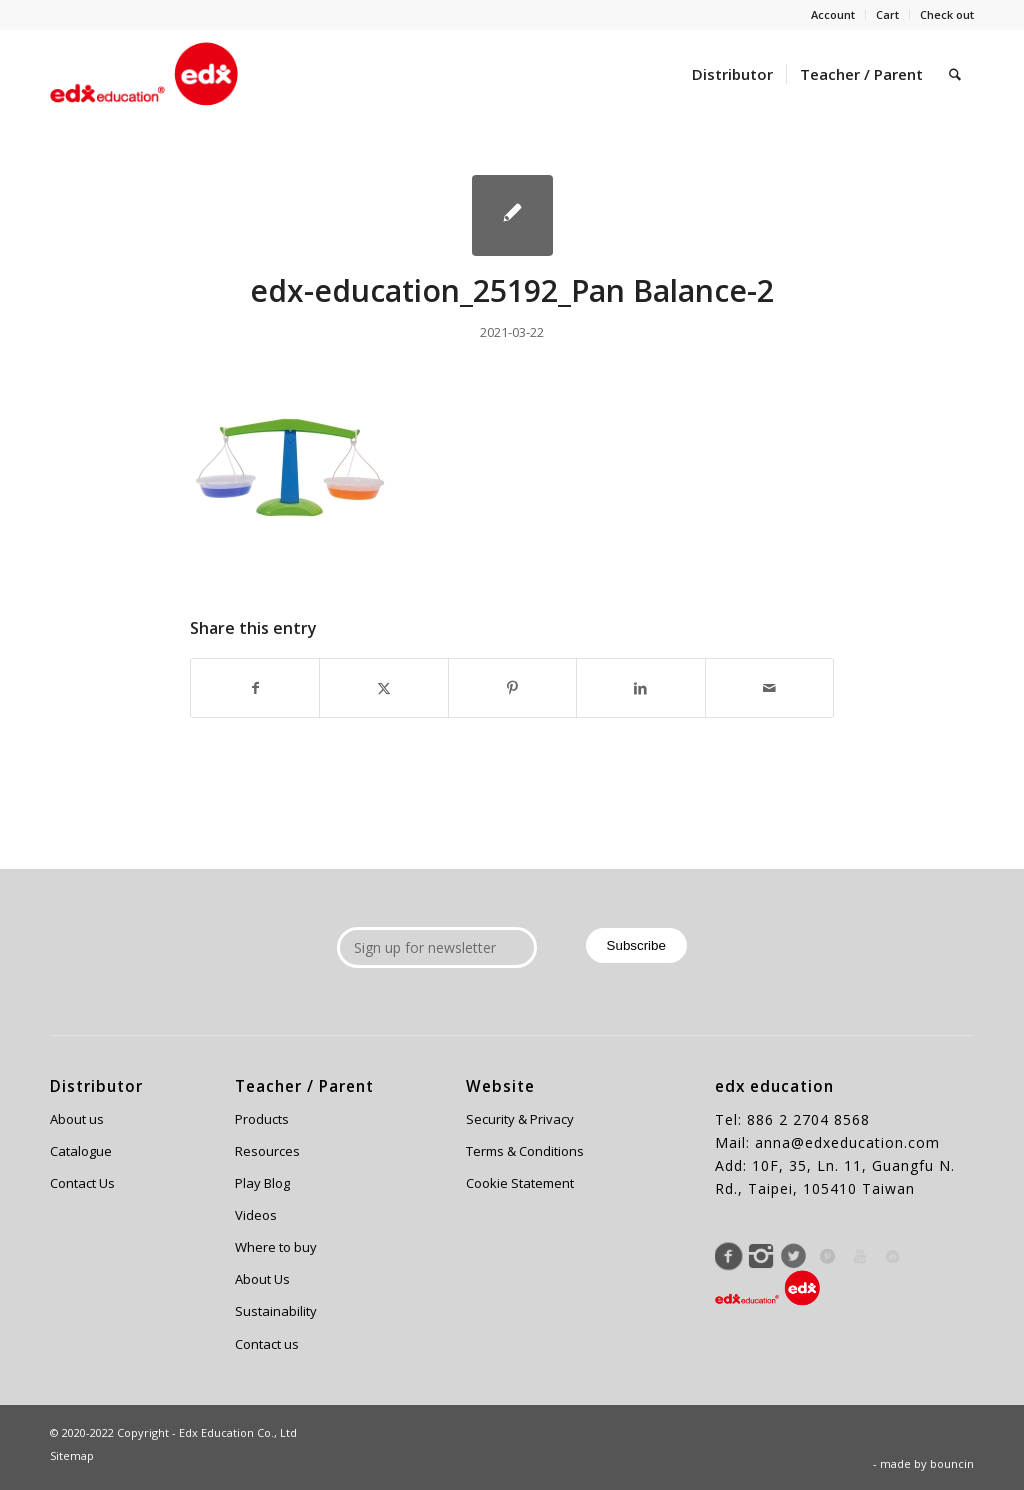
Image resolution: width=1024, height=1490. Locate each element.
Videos (256, 1215)
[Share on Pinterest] (512, 688)
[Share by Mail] (769, 688)
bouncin (952, 1463)
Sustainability (276, 1311)
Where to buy (276, 1247)
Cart (887, 14)
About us (77, 1119)
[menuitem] (833, 15)
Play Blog (262, 1183)
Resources (267, 1151)
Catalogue (81, 1151)
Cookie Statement (520, 1183)
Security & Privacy (520, 1119)
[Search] (955, 74)
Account (833, 14)
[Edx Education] (144, 74)
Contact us (267, 1344)
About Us (262, 1279)
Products (262, 1119)
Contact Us (82, 1183)
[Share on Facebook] (255, 688)
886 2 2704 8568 (808, 1119)
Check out (947, 14)
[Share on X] (383, 688)
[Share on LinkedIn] (640, 688)
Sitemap (72, 1455)
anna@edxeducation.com (847, 1142)
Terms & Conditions (525, 1151)
